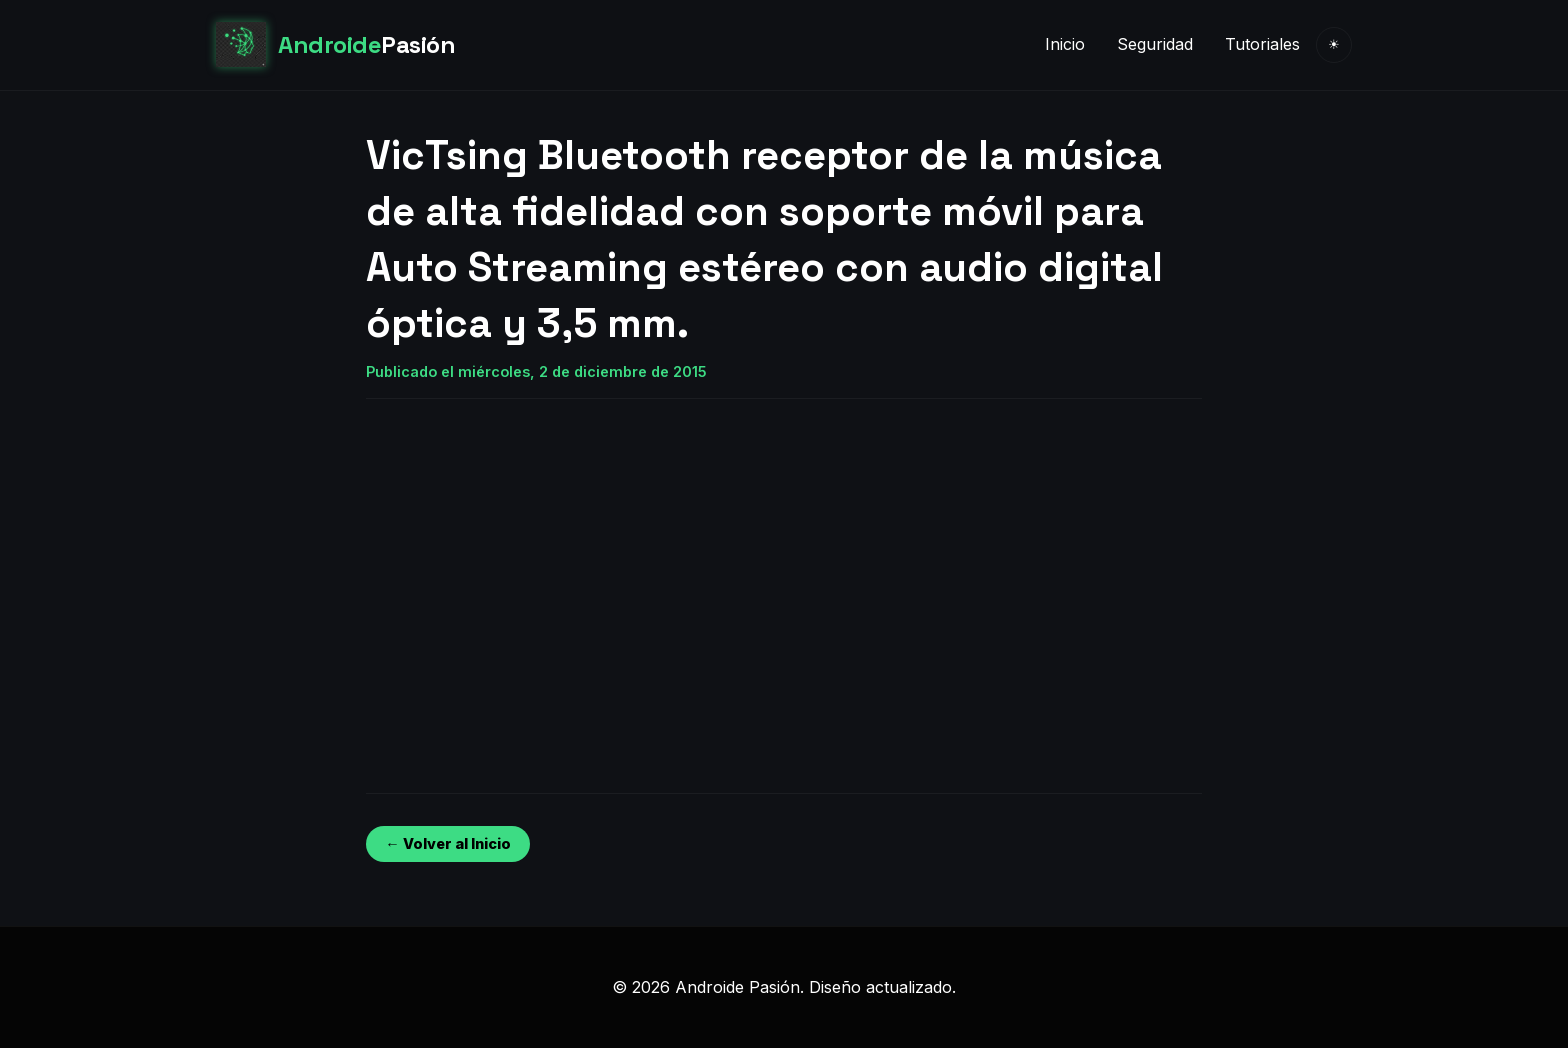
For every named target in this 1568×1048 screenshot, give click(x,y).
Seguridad (1155, 44)
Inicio (1065, 44)
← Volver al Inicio (447, 843)
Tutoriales (1262, 44)
